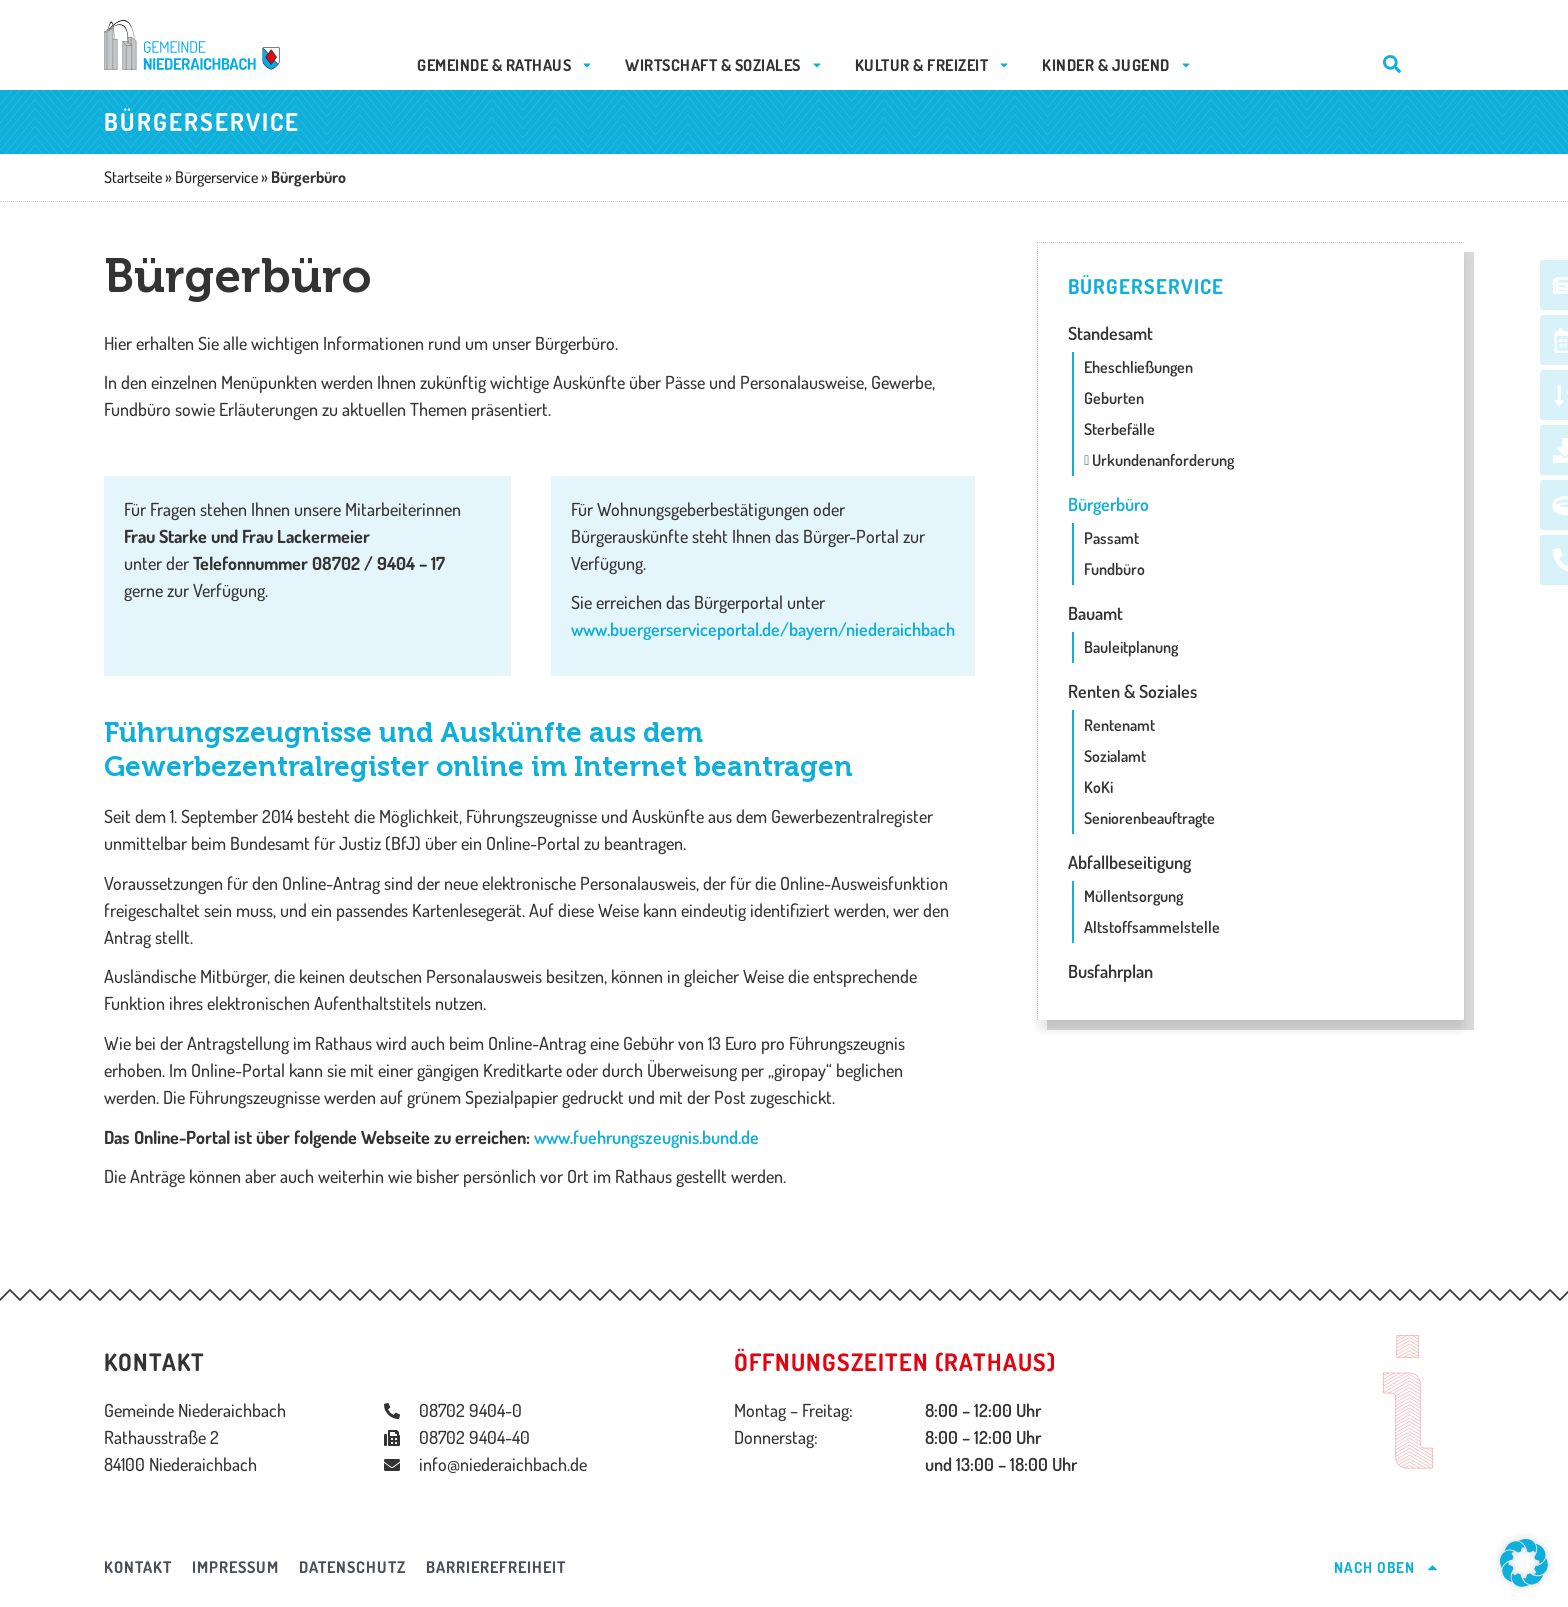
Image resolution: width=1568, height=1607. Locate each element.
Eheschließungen (1138, 367)
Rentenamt (1119, 725)
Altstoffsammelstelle (1152, 927)
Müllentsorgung (1133, 896)
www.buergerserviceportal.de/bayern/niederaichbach (763, 629)
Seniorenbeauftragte (1149, 818)
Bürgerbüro (1108, 504)
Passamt (1111, 538)
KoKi (1098, 787)
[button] (1524, 1563)
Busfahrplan (1110, 971)
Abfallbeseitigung (1129, 862)
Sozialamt (1115, 756)
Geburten (1114, 398)
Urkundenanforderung (1159, 460)
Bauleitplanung (1131, 647)
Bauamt (1095, 613)
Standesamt (1110, 333)
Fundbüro (1114, 569)
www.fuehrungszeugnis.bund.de (646, 1137)
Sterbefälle (1119, 429)
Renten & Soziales (1132, 691)
